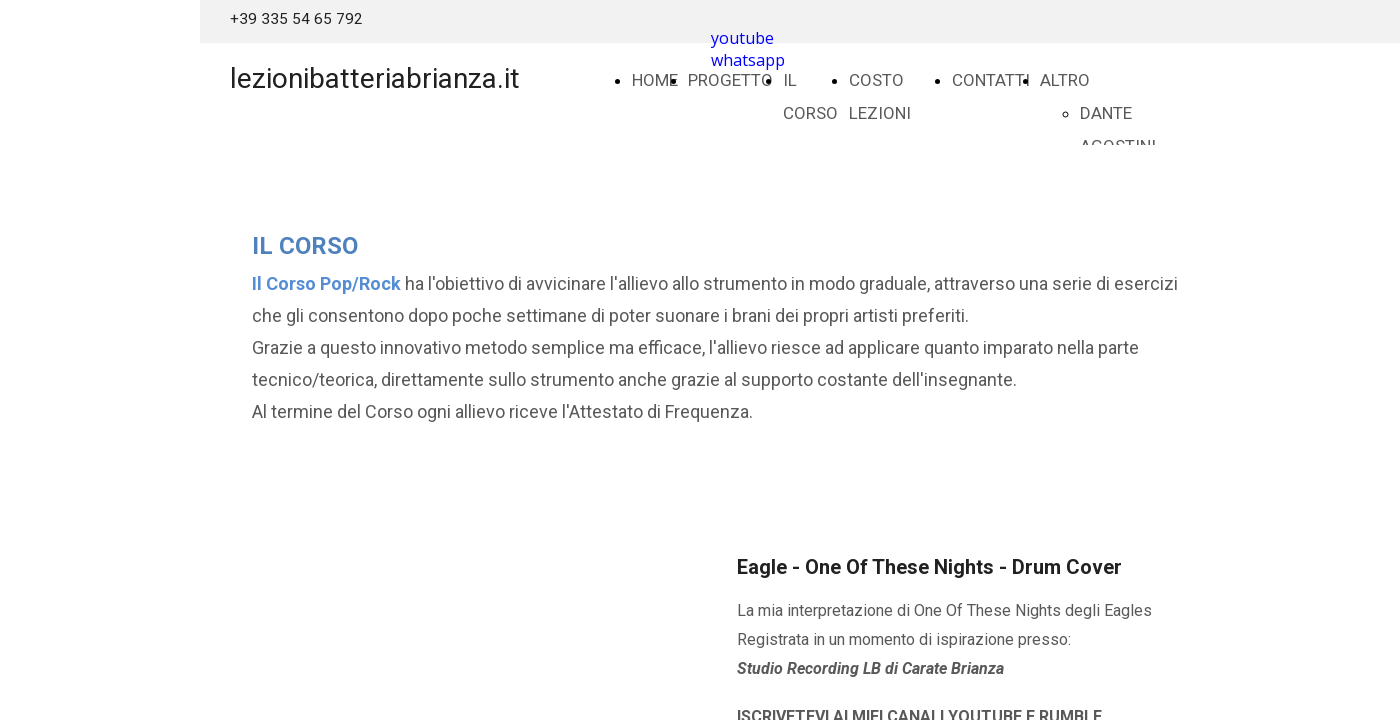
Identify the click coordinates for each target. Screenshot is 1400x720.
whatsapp (748, 60)
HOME (655, 80)
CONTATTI (991, 80)
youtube (742, 38)
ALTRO (1065, 80)
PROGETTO (730, 80)
